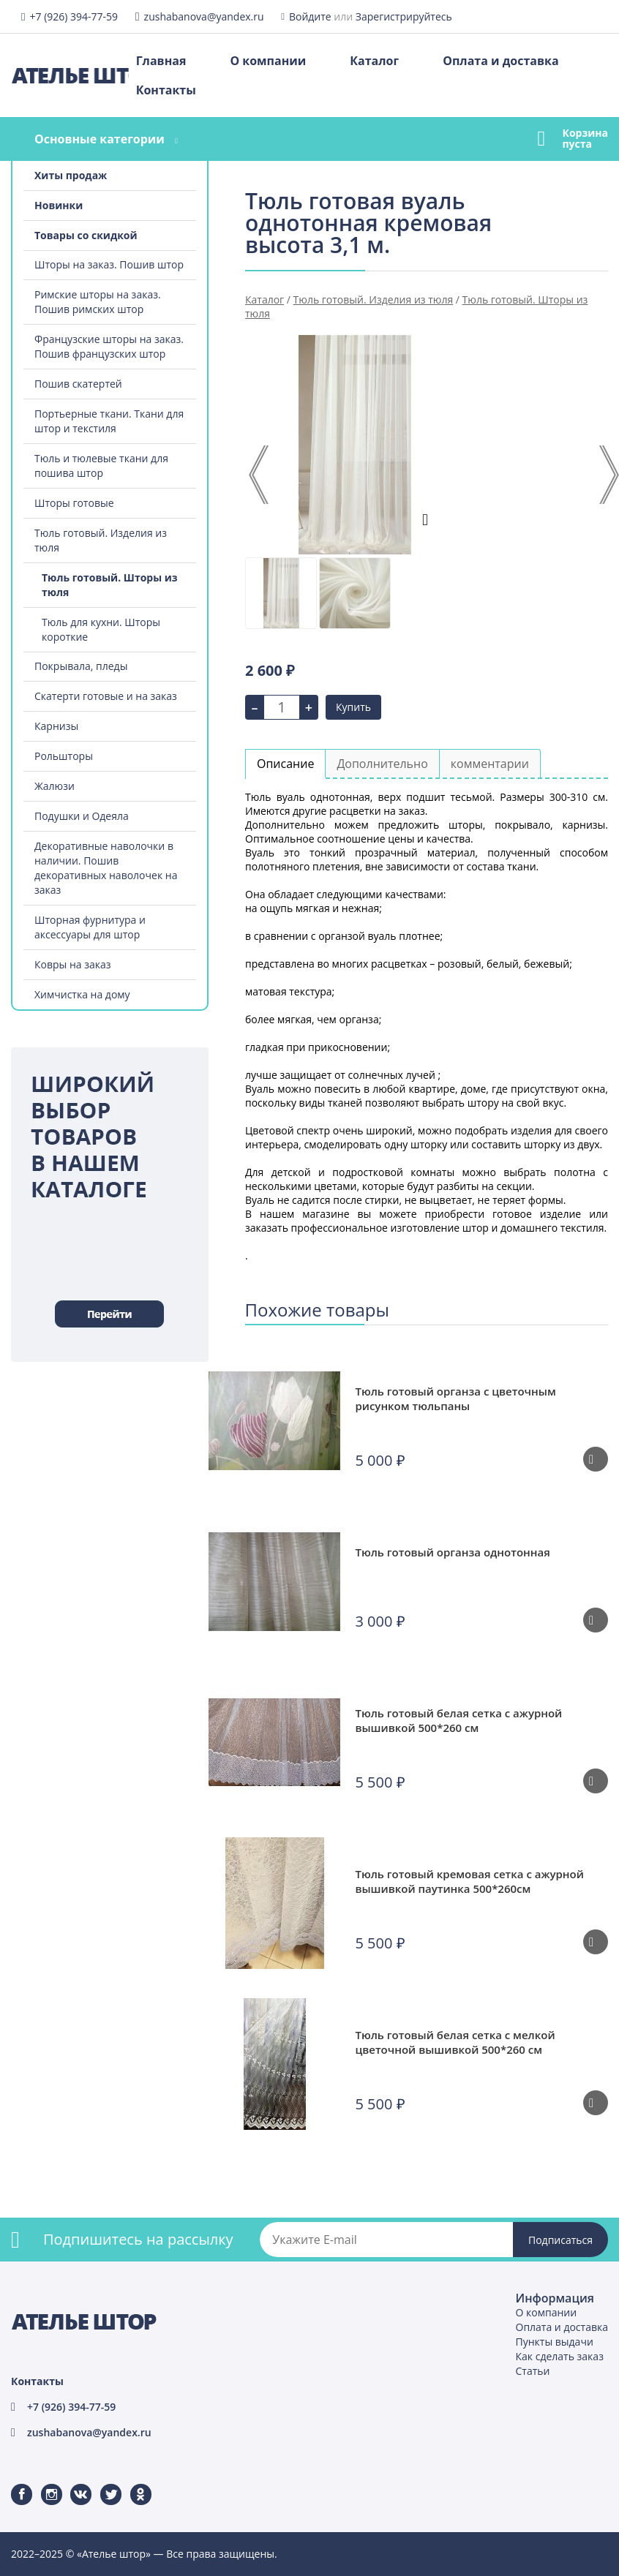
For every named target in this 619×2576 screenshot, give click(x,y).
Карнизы (56, 726)
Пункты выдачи (554, 2342)
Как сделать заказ (560, 2356)
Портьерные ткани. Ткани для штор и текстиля (109, 421)
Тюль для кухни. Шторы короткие (101, 629)
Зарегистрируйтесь (404, 16)
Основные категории (99, 139)
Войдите (310, 16)
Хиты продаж (70, 175)
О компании (268, 61)
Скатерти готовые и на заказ (105, 696)
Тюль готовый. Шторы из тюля (110, 584)
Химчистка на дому (82, 994)
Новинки (58, 205)
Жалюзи (54, 786)
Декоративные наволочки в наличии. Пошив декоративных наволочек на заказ (105, 868)
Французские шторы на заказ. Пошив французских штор (109, 346)
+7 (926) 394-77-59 (73, 16)
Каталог (374, 61)
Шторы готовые (74, 503)
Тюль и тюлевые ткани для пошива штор (101, 465)
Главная (161, 61)
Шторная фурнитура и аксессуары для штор (90, 927)
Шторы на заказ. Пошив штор (109, 264)
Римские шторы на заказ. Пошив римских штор (97, 301)
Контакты (166, 90)
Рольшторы (63, 756)
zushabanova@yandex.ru (204, 16)
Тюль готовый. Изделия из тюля (100, 540)
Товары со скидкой (86, 235)
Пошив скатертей (78, 384)
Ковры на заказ (72, 964)
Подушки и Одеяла (81, 816)
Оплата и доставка (500, 61)
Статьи (533, 2371)
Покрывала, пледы (80, 666)
